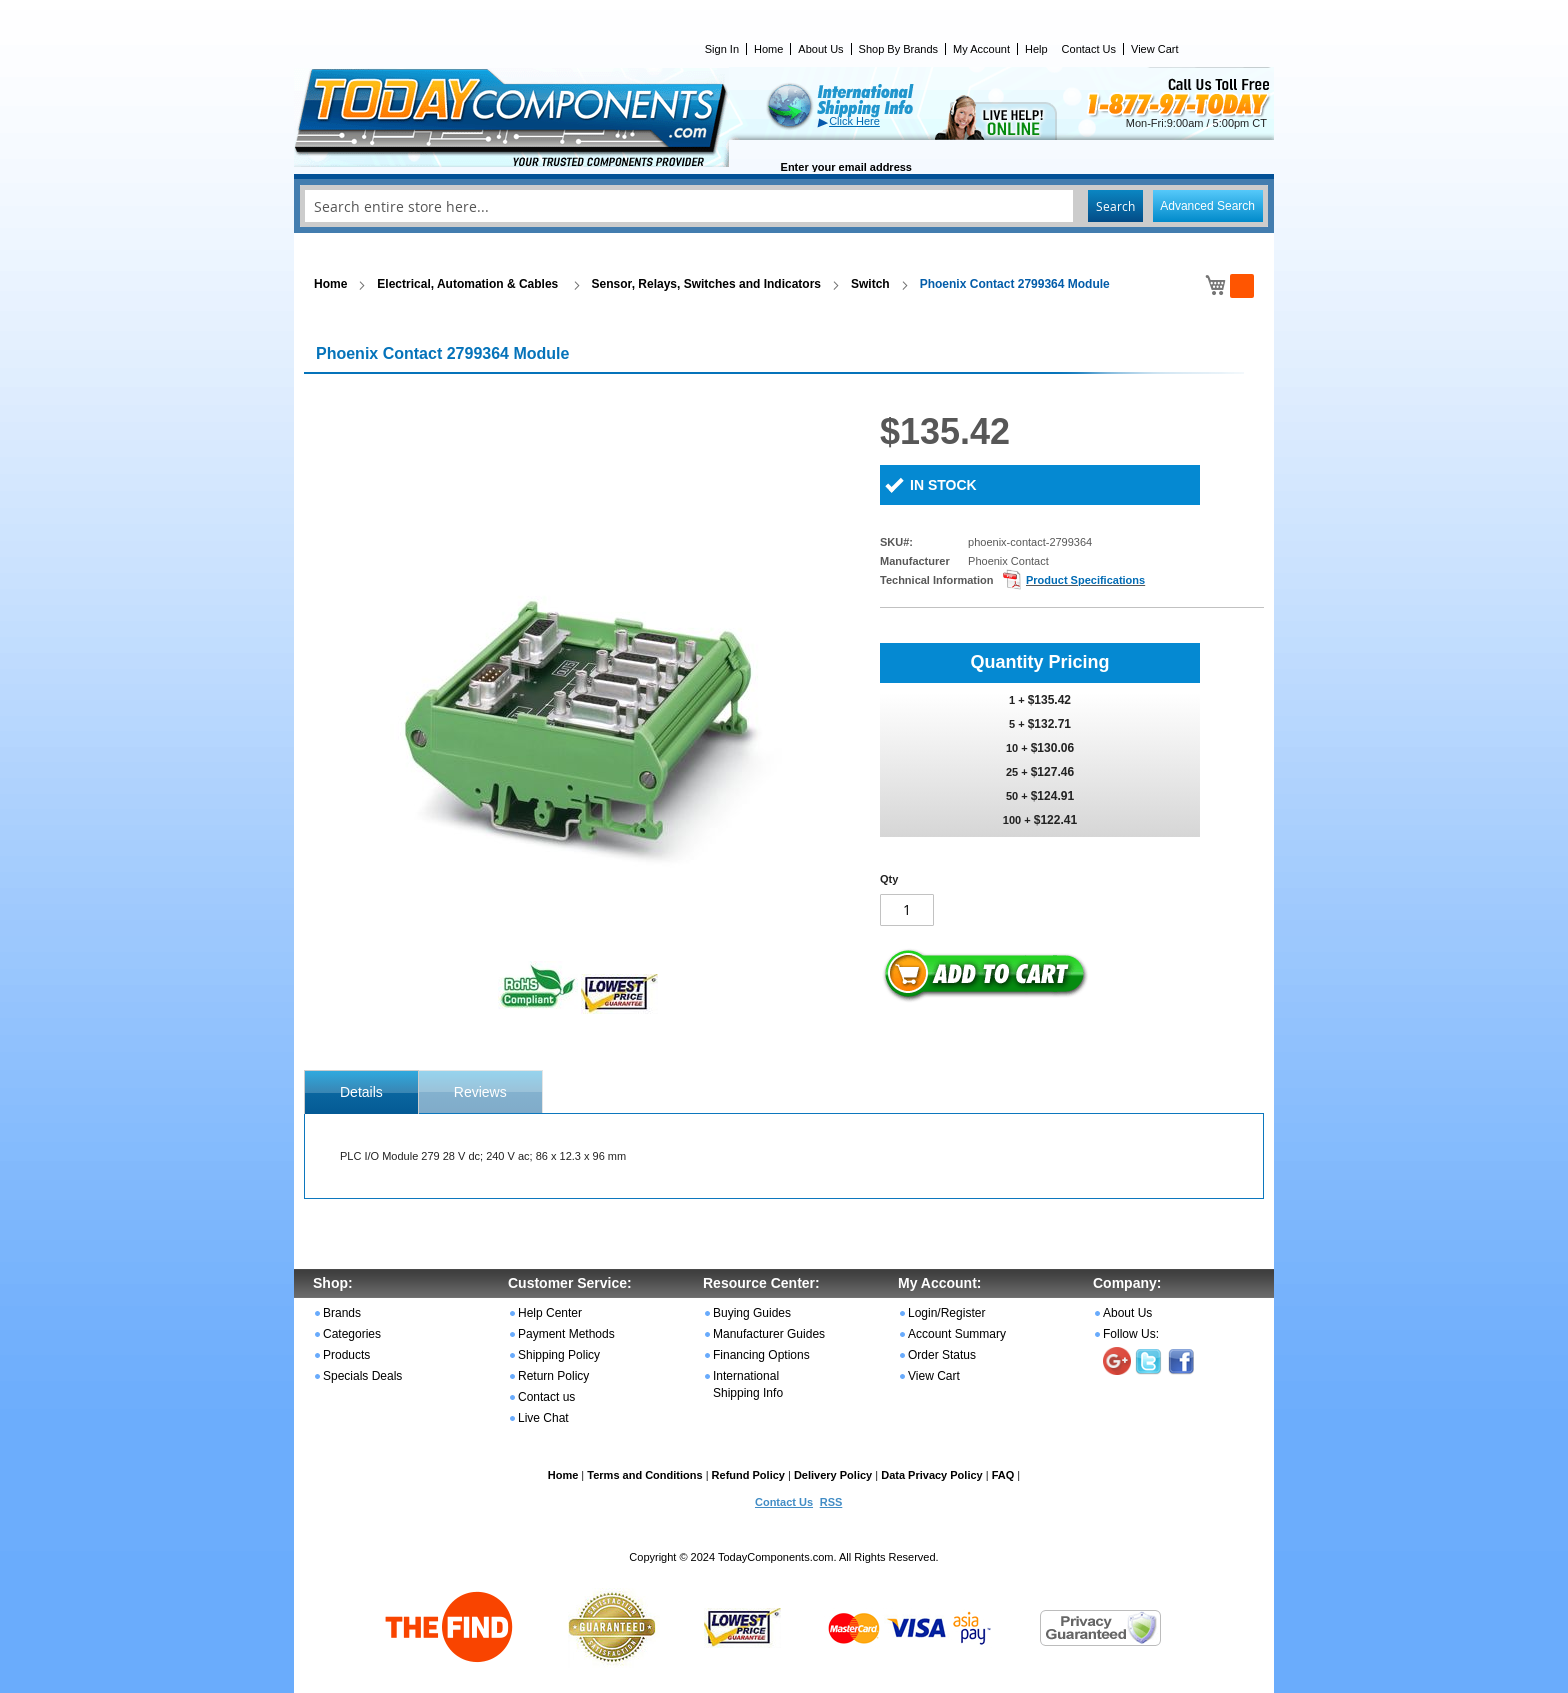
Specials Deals (362, 1376)
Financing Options (761, 1355)
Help (1036, 49)
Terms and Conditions (644, 1475)
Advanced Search (1207, 206)
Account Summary (957, 1334)
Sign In (722, 49)
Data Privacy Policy (932, 1475)
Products (346, 1355)
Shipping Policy (559, 1355)
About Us (820, 49)
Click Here (854, 121)
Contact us (546, 1397)
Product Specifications (1085, 580)
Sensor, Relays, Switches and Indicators (706, 284)
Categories (352, 1334)
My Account (981, 49)
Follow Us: (1131, 1334)
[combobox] (784, 206)
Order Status (942, 1355)
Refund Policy (748, 1475)
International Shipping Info (748, 1384)
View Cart (1154, 49)
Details (361, 1092)
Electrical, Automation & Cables (469, 284)
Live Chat (543, 1418)
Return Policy (553, 1376)
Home (768, 49)
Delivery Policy (833, 1475)
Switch (870, 284)
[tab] (361, 1092)
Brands (342, 1313)
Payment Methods (566, 1334)
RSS (831, 1502)
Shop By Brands (899, 49)
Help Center (550, 1313)
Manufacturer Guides (769, 1334)
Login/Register (946, 1313)
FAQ (1003, 1475)
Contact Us (1089, 49)
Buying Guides (752, 1313)
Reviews (480, 1092)
